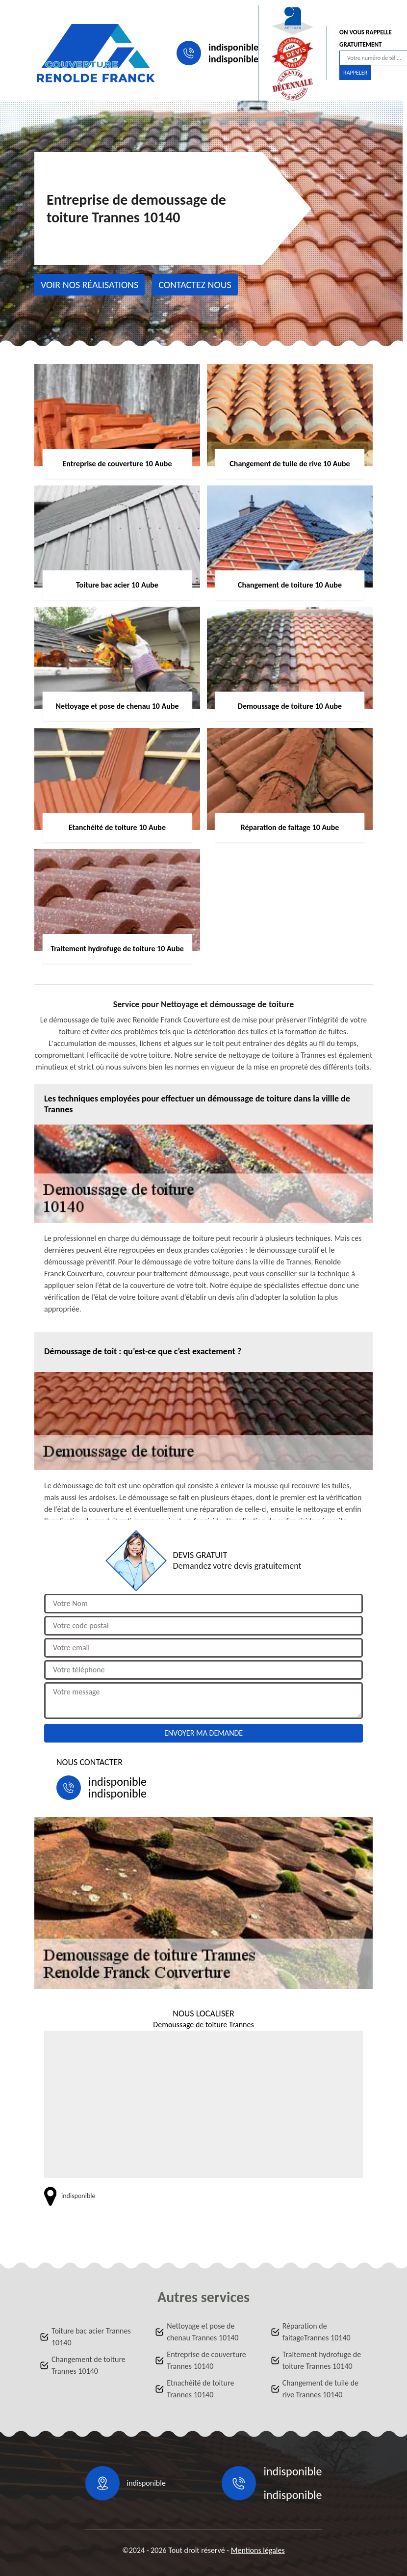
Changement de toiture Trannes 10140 (88, 2365)
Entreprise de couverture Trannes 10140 (206, 2360)
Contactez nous (194, 285)
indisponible (233, 47)
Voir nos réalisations (89, 285)
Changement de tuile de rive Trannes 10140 (320, 2388)
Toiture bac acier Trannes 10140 (91, 2336)
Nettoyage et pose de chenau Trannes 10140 (202, 2331)
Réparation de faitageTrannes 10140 (316, 2331)
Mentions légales (258, 2550)
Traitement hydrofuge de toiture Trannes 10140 (321, 2360)
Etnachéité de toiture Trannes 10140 (200, 2388)
